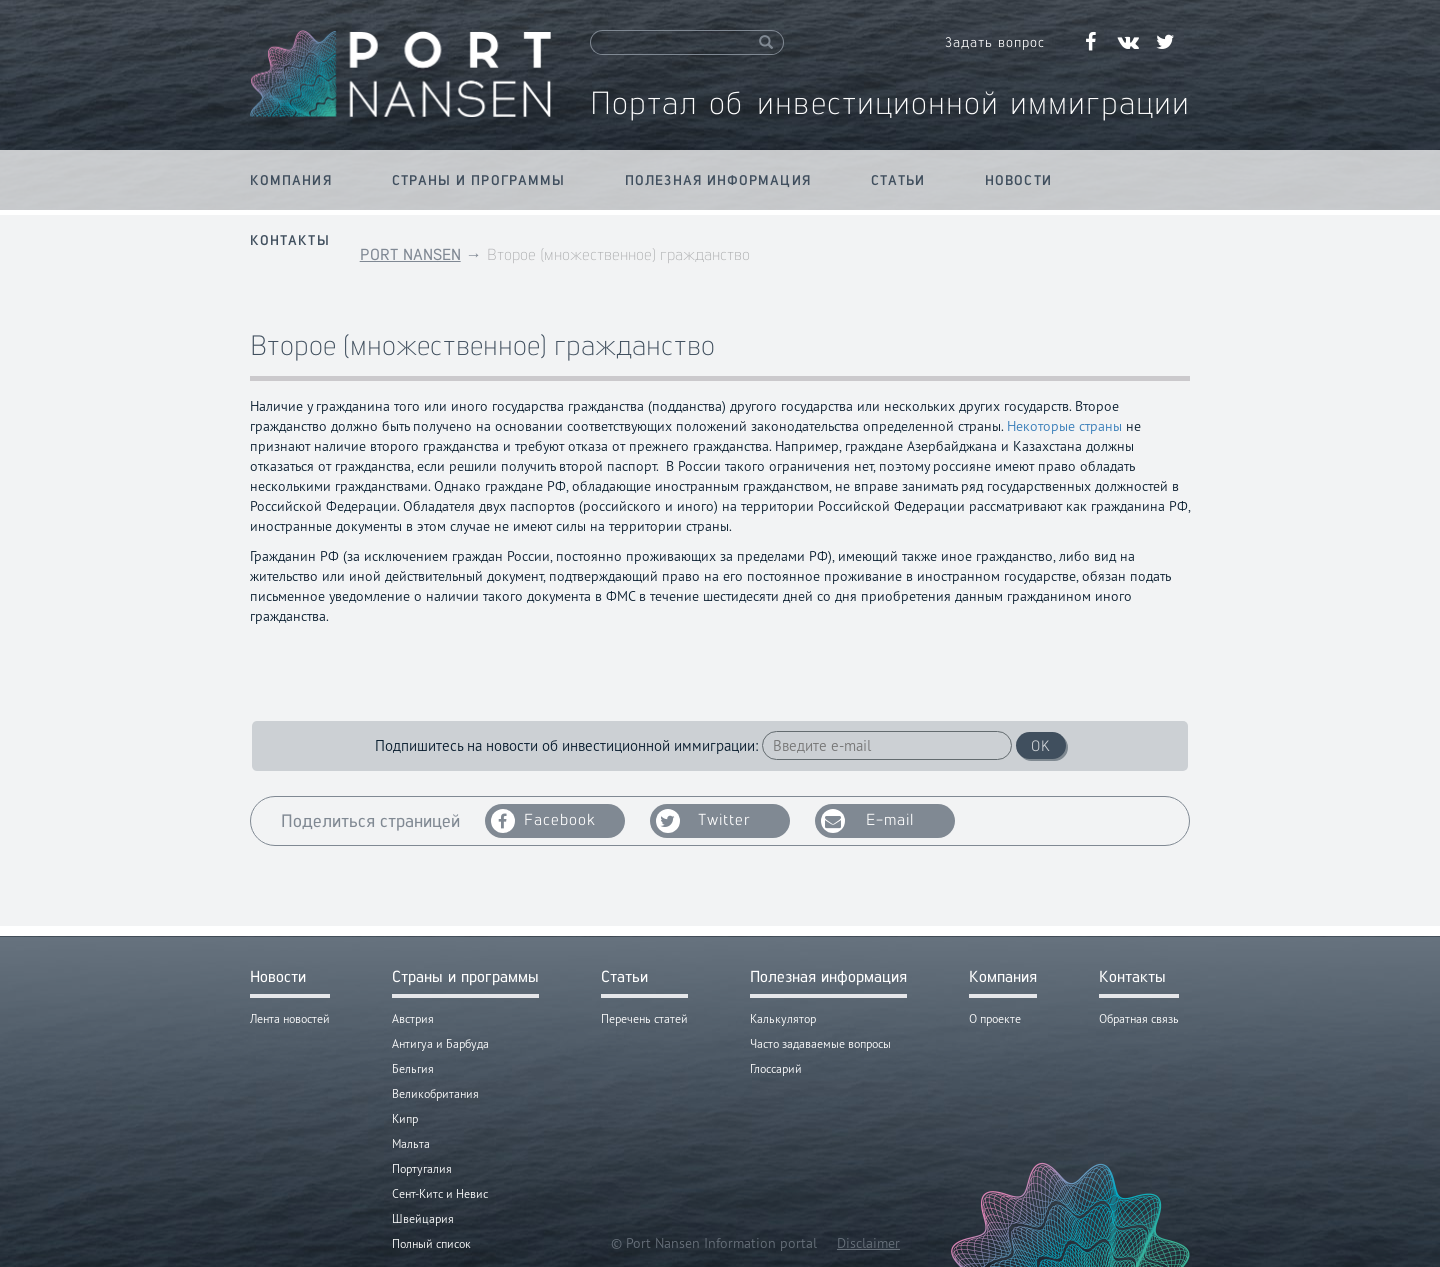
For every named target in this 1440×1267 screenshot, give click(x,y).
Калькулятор (783, 1018)
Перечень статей (644, 1018)
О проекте (995, 1018)
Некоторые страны (1064, 426)
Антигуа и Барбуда (440, 1043)
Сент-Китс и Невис (440, 1193)
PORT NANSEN (410, 254)
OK (1041, 745)
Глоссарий (776, 1068)
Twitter (703, 821)
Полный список (431, 1243)
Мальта (411, 1143)
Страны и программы (478, 180)
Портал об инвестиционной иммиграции (890, 102)
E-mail (867, 821)
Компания (291, 180)
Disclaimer (868, 1243)
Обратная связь (1139, 1018)
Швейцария (423, 1218)
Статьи (898, 180)
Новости (1018, 180)
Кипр (405, 1118)
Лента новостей (290, 1018)
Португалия (422, 1168)
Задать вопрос (995, 42)
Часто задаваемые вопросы (820, 1043)
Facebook (543, 821)
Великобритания (435, 1093)
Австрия (413, 1018)
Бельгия (413, 1068)
